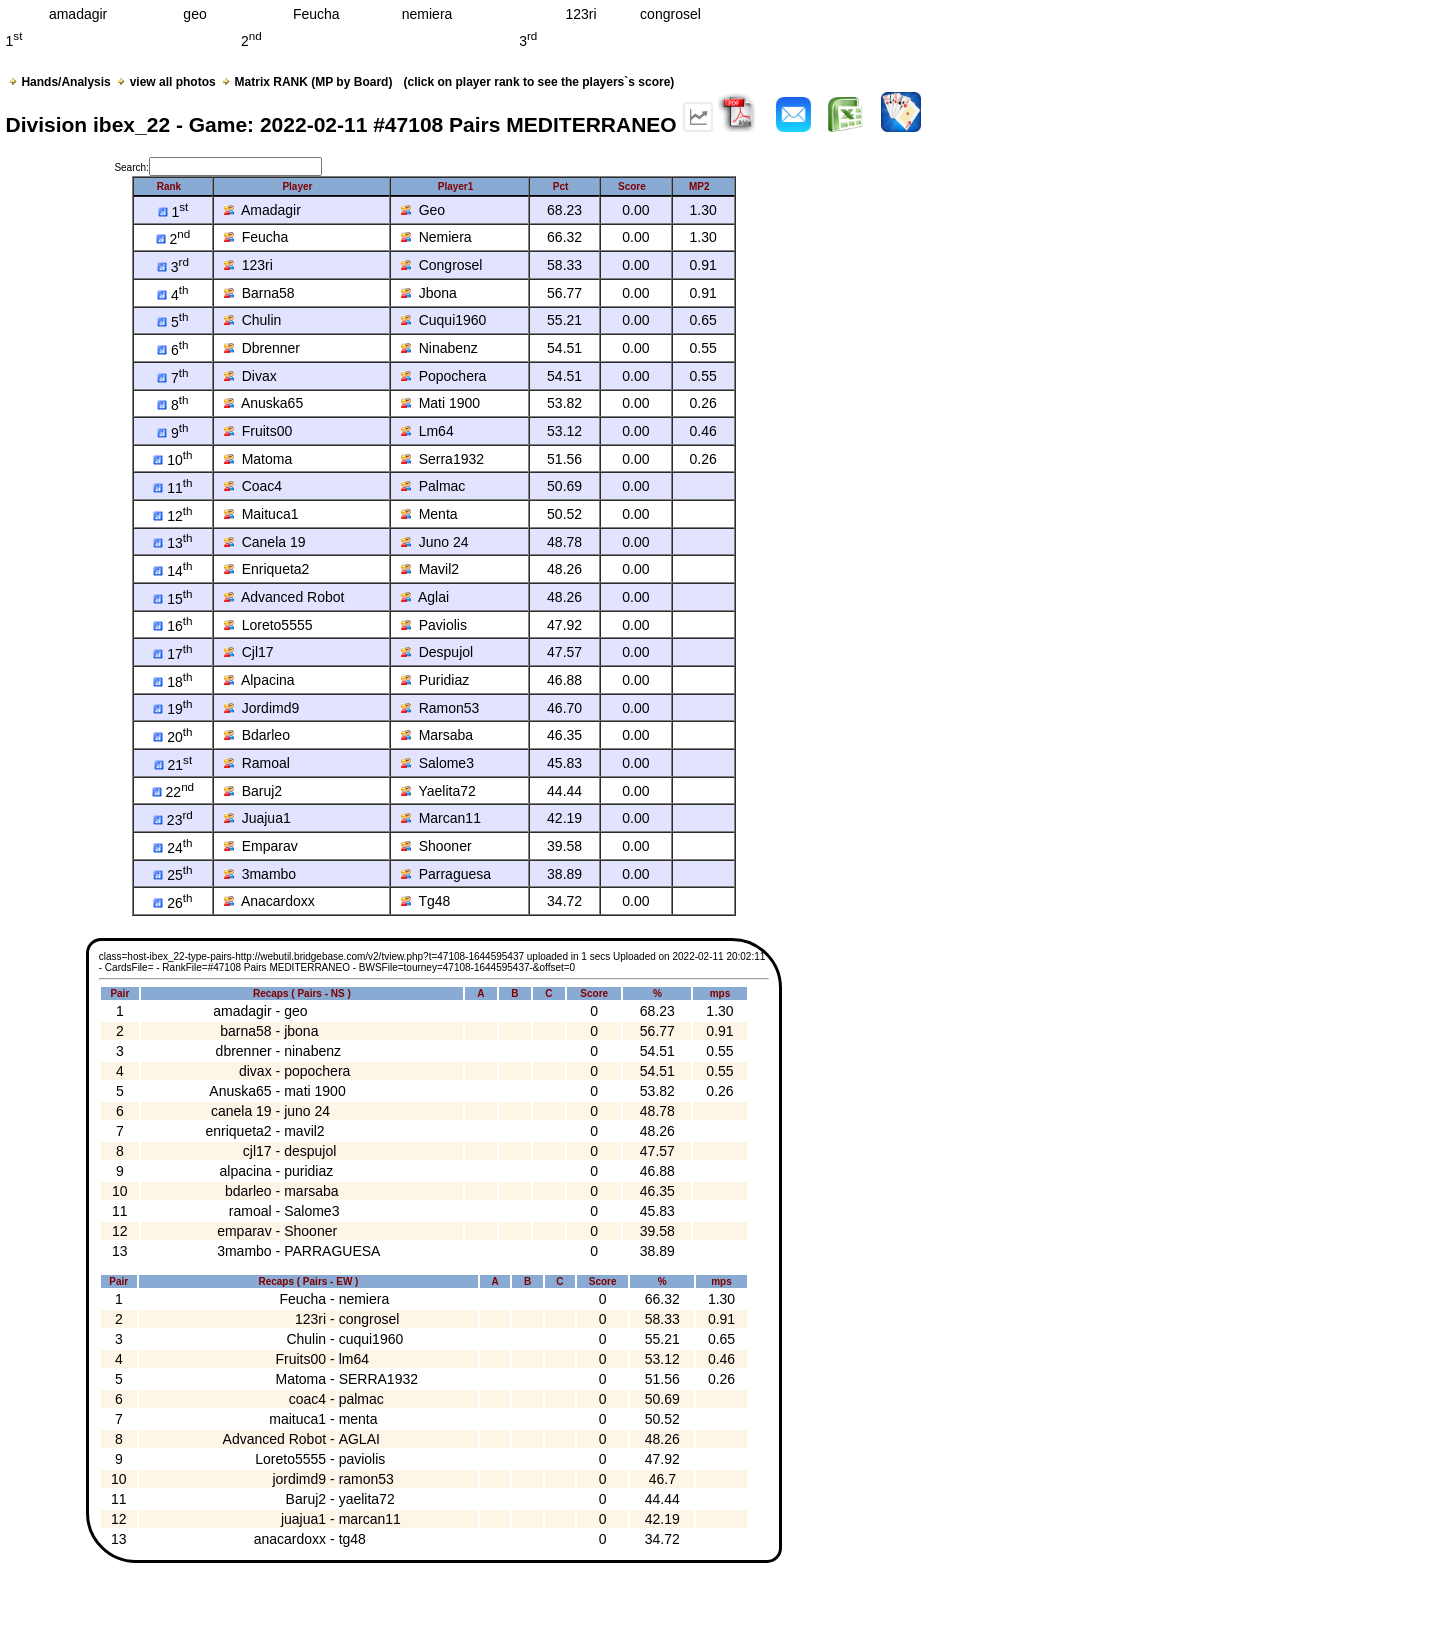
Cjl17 (249, 652)
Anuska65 (263, 403)
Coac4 (253, 486)
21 (173, 765)
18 (172, 682)
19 (172, 709)
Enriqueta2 (267, 569)
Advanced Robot (284, 597)
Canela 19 (265, 542)
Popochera (444, 376)
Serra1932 (442, 459)
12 (172, 516)
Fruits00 (258, 431)
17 (172, 654)
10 (172, 460)
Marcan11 (441, 818)
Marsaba (437, 735)
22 (173, 792)
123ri (248, 265)
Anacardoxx (269, 901)
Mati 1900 (440, 403)
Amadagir (262, 210)
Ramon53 (440, 708)
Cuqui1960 (444, 320)
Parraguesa (446, 874)
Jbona (429, 293)
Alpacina (259, 680)
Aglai (425, 597)
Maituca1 (261, 514)
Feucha (256, 237)
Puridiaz (435, 680)
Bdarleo (257, 735)
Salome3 (437, 763)
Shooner (436, 846)
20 (172, 737)
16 (172, 626)
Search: (217, 167)
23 (173, 820)
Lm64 (427, 431)
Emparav (261, 846)
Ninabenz (439, 348)
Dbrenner (262, 348)
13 (172, 543)
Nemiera (436, 237)
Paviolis (434, 625)
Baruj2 (253, 791)
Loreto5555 (268, 625)
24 (172, 848)
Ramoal (257, 763)
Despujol (437, 652)
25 (172, 875)
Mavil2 (430, 569)
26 (172, 903)
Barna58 (259, 293)
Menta (429, 514)
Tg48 (425, 901)
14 (172, 571)
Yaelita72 (438, 791)
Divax (250, 376)
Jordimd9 (261, 708)
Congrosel (442, 265)
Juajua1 (257, 818)
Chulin (252, 320)
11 (172, 488)
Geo (423, 210)
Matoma (258, 459)
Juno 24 (435, 542)
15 (172, 599)
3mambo (260, 874)
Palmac (433, 486)
